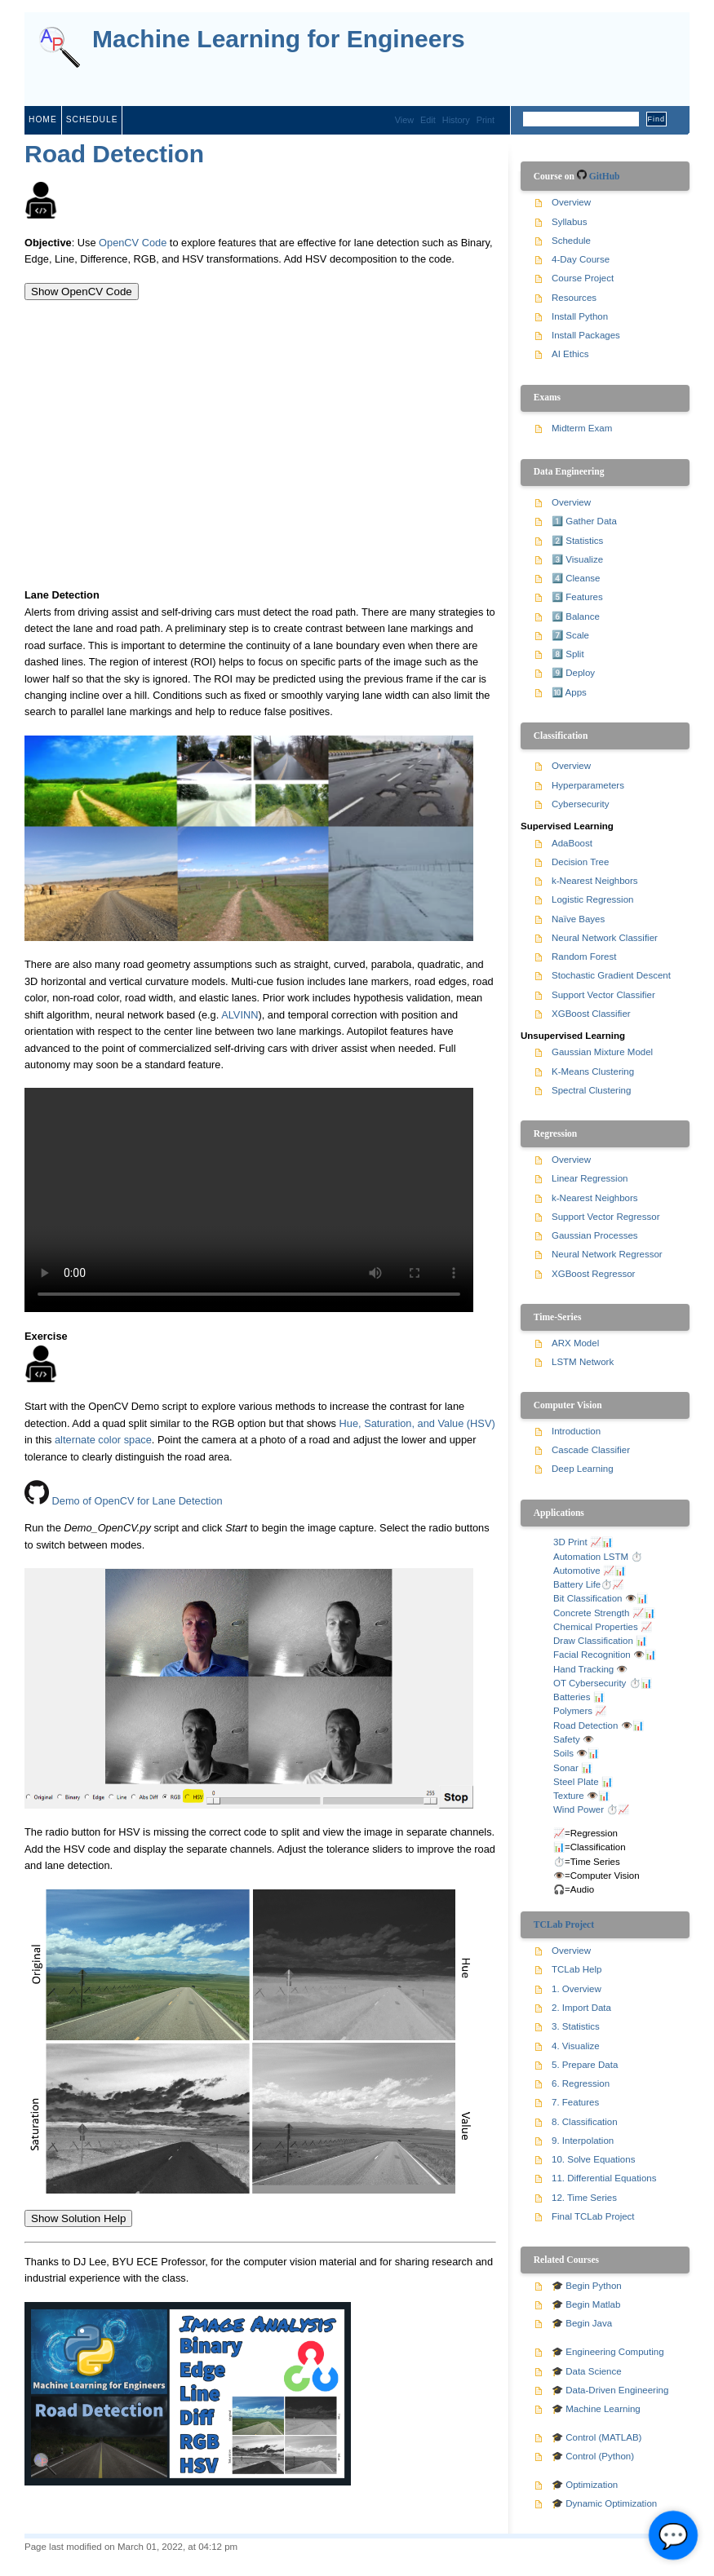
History (456, 120)
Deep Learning (583, 1469)
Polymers (572, 1711)
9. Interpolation (583, 2140)
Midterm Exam (582, 428)
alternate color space (103, 1440)
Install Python (580, 316)
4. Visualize (576, 2046)
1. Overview (576, 1989)
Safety (566, 1739)
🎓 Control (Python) (593, 2456)
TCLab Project (564, 1924)
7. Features (575, 2102)
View (404, 120)
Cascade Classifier (591, 1450)
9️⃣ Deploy (573, 673)
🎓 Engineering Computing (608, 2352)
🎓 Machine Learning (596, 2409)
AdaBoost (572, 843)
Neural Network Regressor (607, 1254)
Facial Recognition (592, 1654)
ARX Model (575, 1343)
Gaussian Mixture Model (602, 1052)
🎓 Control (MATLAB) (596, 2437)
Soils (563, 1753)
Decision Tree (580, 862)
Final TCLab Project (593, 2216)
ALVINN (239, 1015)
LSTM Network (583, 1362)
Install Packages (586, 335)
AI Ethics (570, 354)
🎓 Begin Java (582, 2323)
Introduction (576, 1431)
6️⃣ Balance (576, 616)
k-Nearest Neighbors (595, 881)
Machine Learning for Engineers (278, 39)
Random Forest (584, 956)
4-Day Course (581, 259)
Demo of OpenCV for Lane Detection (137, 1501)
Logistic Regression (593, 899)
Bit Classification (587, 1598)
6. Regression (581, 2083)
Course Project (583, 278)
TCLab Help (576, 1969)
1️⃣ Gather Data (584, 521)
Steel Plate (576, 1782)
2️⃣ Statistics (577, 541)
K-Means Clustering (593, 1071)
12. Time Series (584, 2198)
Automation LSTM (590, 1557)
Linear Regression (590, 1178)
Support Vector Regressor (606, 1217)
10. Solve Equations (593, 2159)
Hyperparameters (588, 785)
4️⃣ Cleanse (576, 578)
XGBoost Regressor (593, 1274)
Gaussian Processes (595, 1235)
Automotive (577, 1570)
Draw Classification (593, 1641)
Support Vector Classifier (603, 995)
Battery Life (577, 1584)
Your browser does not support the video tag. (248, 1200)
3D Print (570, 1542)
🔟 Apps (569, 692)
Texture (568, 1796)
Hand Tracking (583, 1669)
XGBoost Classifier (591, 1013)
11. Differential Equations (604, 2178)
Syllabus (570, 222)
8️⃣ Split (568, 654)
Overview (571, 202)
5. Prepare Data (585, 2065)
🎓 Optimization (585, 2485)
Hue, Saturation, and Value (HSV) (417, 1423)
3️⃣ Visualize (577, 559)
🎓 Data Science (587, 2371)
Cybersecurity (580, 804)
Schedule (92, 119)
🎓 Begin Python (587, 2286)
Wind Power (578, 1809)
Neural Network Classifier (605, 938)
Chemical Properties (595, 1627)
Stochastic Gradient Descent (611, 975)
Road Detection (114, 153)
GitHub (604, 176)
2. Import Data (581, 2008)
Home (43, 119)
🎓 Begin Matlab (586, 2304)
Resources (574, 298)
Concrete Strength (591, 1613)
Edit (428, 120)
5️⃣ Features (577, 597)
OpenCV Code (132, 242)
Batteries (571, 1697)
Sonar (566, 1768)
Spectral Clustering (591, 1090)
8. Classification (585, 2122)
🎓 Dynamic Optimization (604, 2503)
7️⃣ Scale (570, 635)
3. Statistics (576, 2026)
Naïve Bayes (578, 919)
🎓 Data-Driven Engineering (610, 2390)
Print (485, 120)
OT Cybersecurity (589, 1683)
